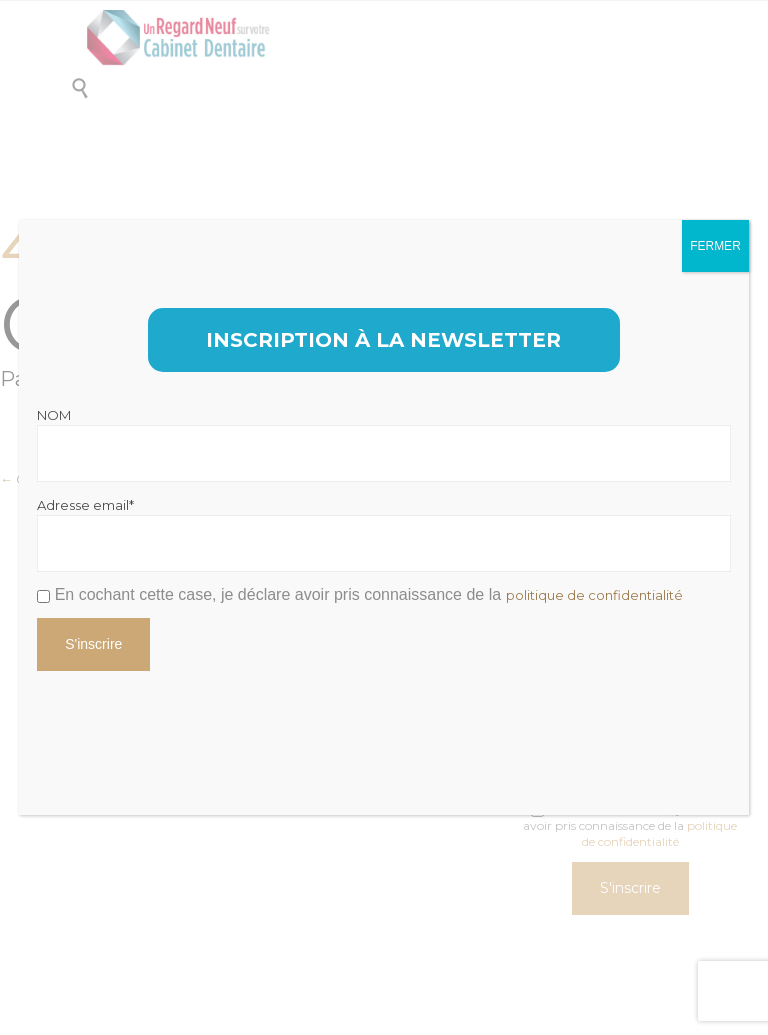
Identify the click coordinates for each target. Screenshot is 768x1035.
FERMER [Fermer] (715, 246)
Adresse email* (85, 505)
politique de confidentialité (594, 595)
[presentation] (189, 723)
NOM (54, 415)
